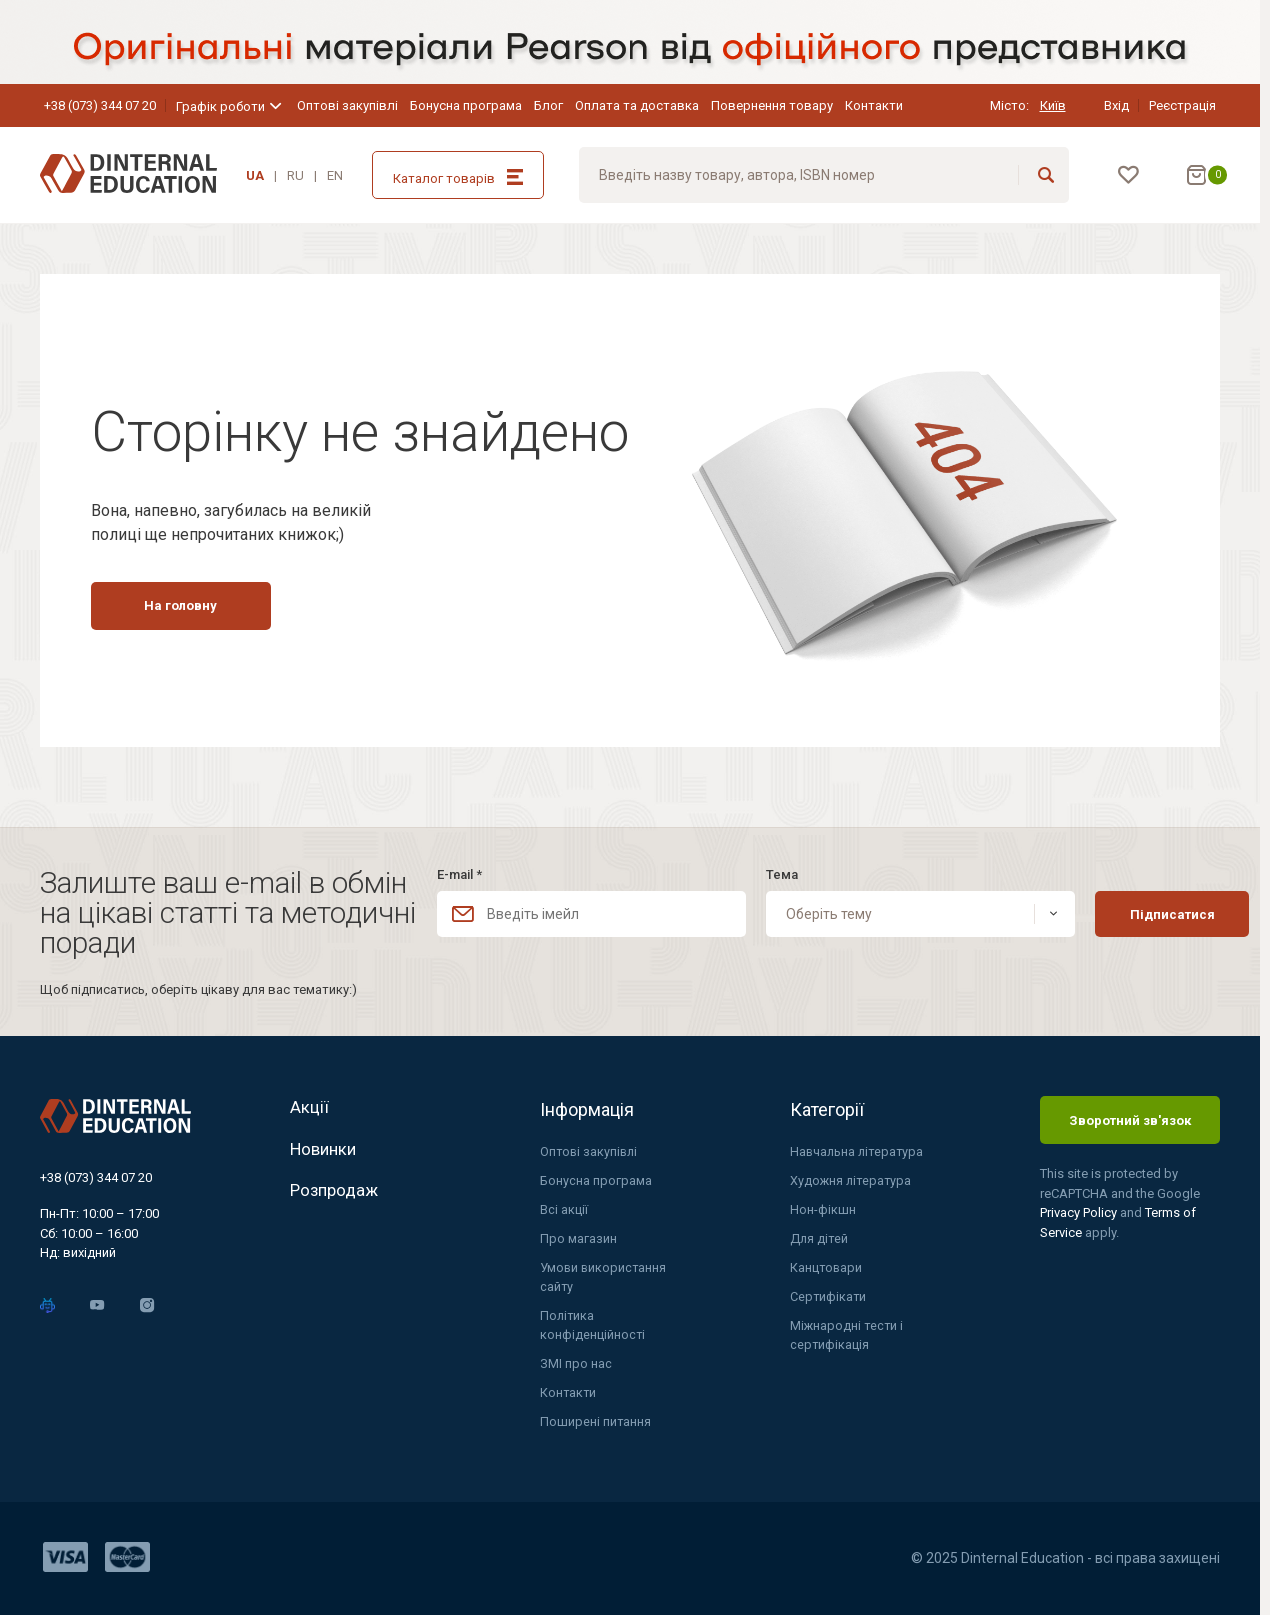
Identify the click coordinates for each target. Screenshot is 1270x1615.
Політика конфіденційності (593, 1324)
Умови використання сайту (604, 1275)
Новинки (326, 1151)
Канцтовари (827, 1265)
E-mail (459, 869)
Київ (1053, 105)
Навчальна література (858, 1147)
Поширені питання (596, 1422)
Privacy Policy (1080, 1207)
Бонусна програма (466, 105)
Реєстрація (1182, 105)
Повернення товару (772, 105)
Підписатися (1134, 908)
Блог (548, 105)
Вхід (1116, 105)
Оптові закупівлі (347, 105)
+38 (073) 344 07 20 (100, 105)
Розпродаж (337, 1198)
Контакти (874, 105)
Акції (309, 1104)
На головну (196, 659)
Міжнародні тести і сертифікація (847, 1334)
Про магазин (578, 1235)
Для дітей (819, 1235)
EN (335, 175)
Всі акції (564, 1206)
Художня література (852, 1176)
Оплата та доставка (637, 105)
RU (295, 175)
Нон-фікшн (823, 1206)
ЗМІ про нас (576, 1363)
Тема (760, 869)
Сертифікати (828, 1294)
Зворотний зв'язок (1130, 1114)
